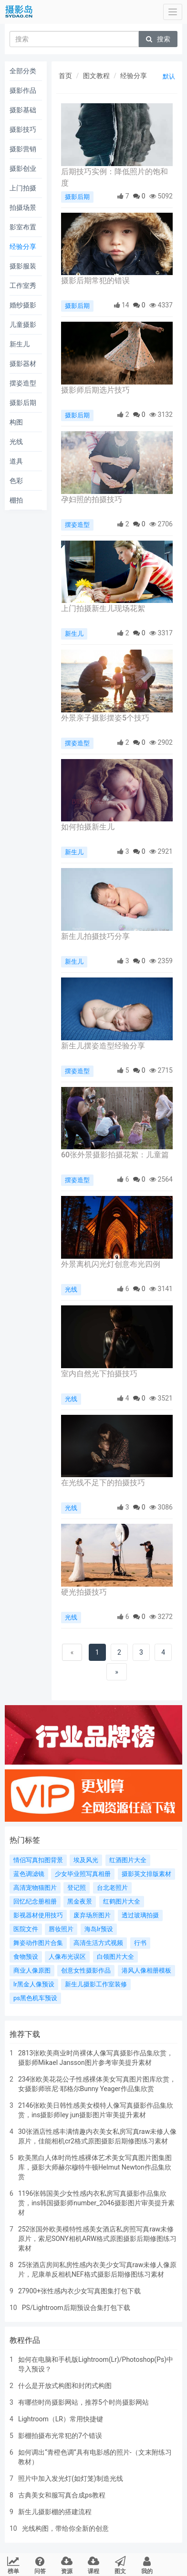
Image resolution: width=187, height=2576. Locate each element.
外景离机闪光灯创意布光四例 (110, 1264)
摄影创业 (23, 168)
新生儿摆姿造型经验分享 (103, 1045)
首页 (65, 75)
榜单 (14, 2565)
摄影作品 (23, 90)
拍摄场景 (23, 207)
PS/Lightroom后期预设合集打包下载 (76, 2307)
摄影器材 (23, 363)
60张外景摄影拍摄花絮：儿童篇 (115, 1154)
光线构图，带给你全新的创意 (65, 2528)
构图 (16, 422)
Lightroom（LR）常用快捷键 (60, 2419)
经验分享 (23, 246)
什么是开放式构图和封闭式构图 (65, 2385)
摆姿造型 (23, 383)
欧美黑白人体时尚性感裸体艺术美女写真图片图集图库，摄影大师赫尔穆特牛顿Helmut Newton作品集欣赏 (95, 2167)
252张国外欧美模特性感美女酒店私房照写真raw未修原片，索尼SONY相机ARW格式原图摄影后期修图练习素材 (97, 2238)
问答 (40, 2565)
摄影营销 (23, 149)
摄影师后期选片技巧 (95, 390)
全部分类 (23, 71)
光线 (16, 441)
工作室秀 (23, 285)
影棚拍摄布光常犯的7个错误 (60, 2435)
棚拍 (16, 500)
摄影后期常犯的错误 (95, 280)
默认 (169, 76)
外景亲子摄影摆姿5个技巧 (105, 717)
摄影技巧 (23, 129)
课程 (93, 2565)
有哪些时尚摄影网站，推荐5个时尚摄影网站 (83, 2402)
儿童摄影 (23, 324)
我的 (147, 2565)
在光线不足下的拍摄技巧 (103, 1482)
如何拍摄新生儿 (87, 826)
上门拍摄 (23, 188)
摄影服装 (23, 266)
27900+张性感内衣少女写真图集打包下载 (79, 2291)
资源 (67, 2565)
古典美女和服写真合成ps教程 (61, 2495)
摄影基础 (23, 110)
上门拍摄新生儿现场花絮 (103, 608)
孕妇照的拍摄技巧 (91, 499)
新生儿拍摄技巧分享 (95, 936)
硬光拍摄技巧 (84, 1592)
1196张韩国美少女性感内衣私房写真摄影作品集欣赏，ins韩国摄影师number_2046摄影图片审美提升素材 (96, 2203)
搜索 (158, 39)
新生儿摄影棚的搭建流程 (55, 2512)
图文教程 (96, 75)
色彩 (16, 480)
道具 (16, 461)
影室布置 (23, 227)
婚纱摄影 (23, 305)
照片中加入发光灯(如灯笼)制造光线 (70, 2478)
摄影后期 (23, 402)
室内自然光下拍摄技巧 (99, 1373)
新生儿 (20, 344)
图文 (120, 2565)
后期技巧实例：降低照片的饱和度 (114, 177)
